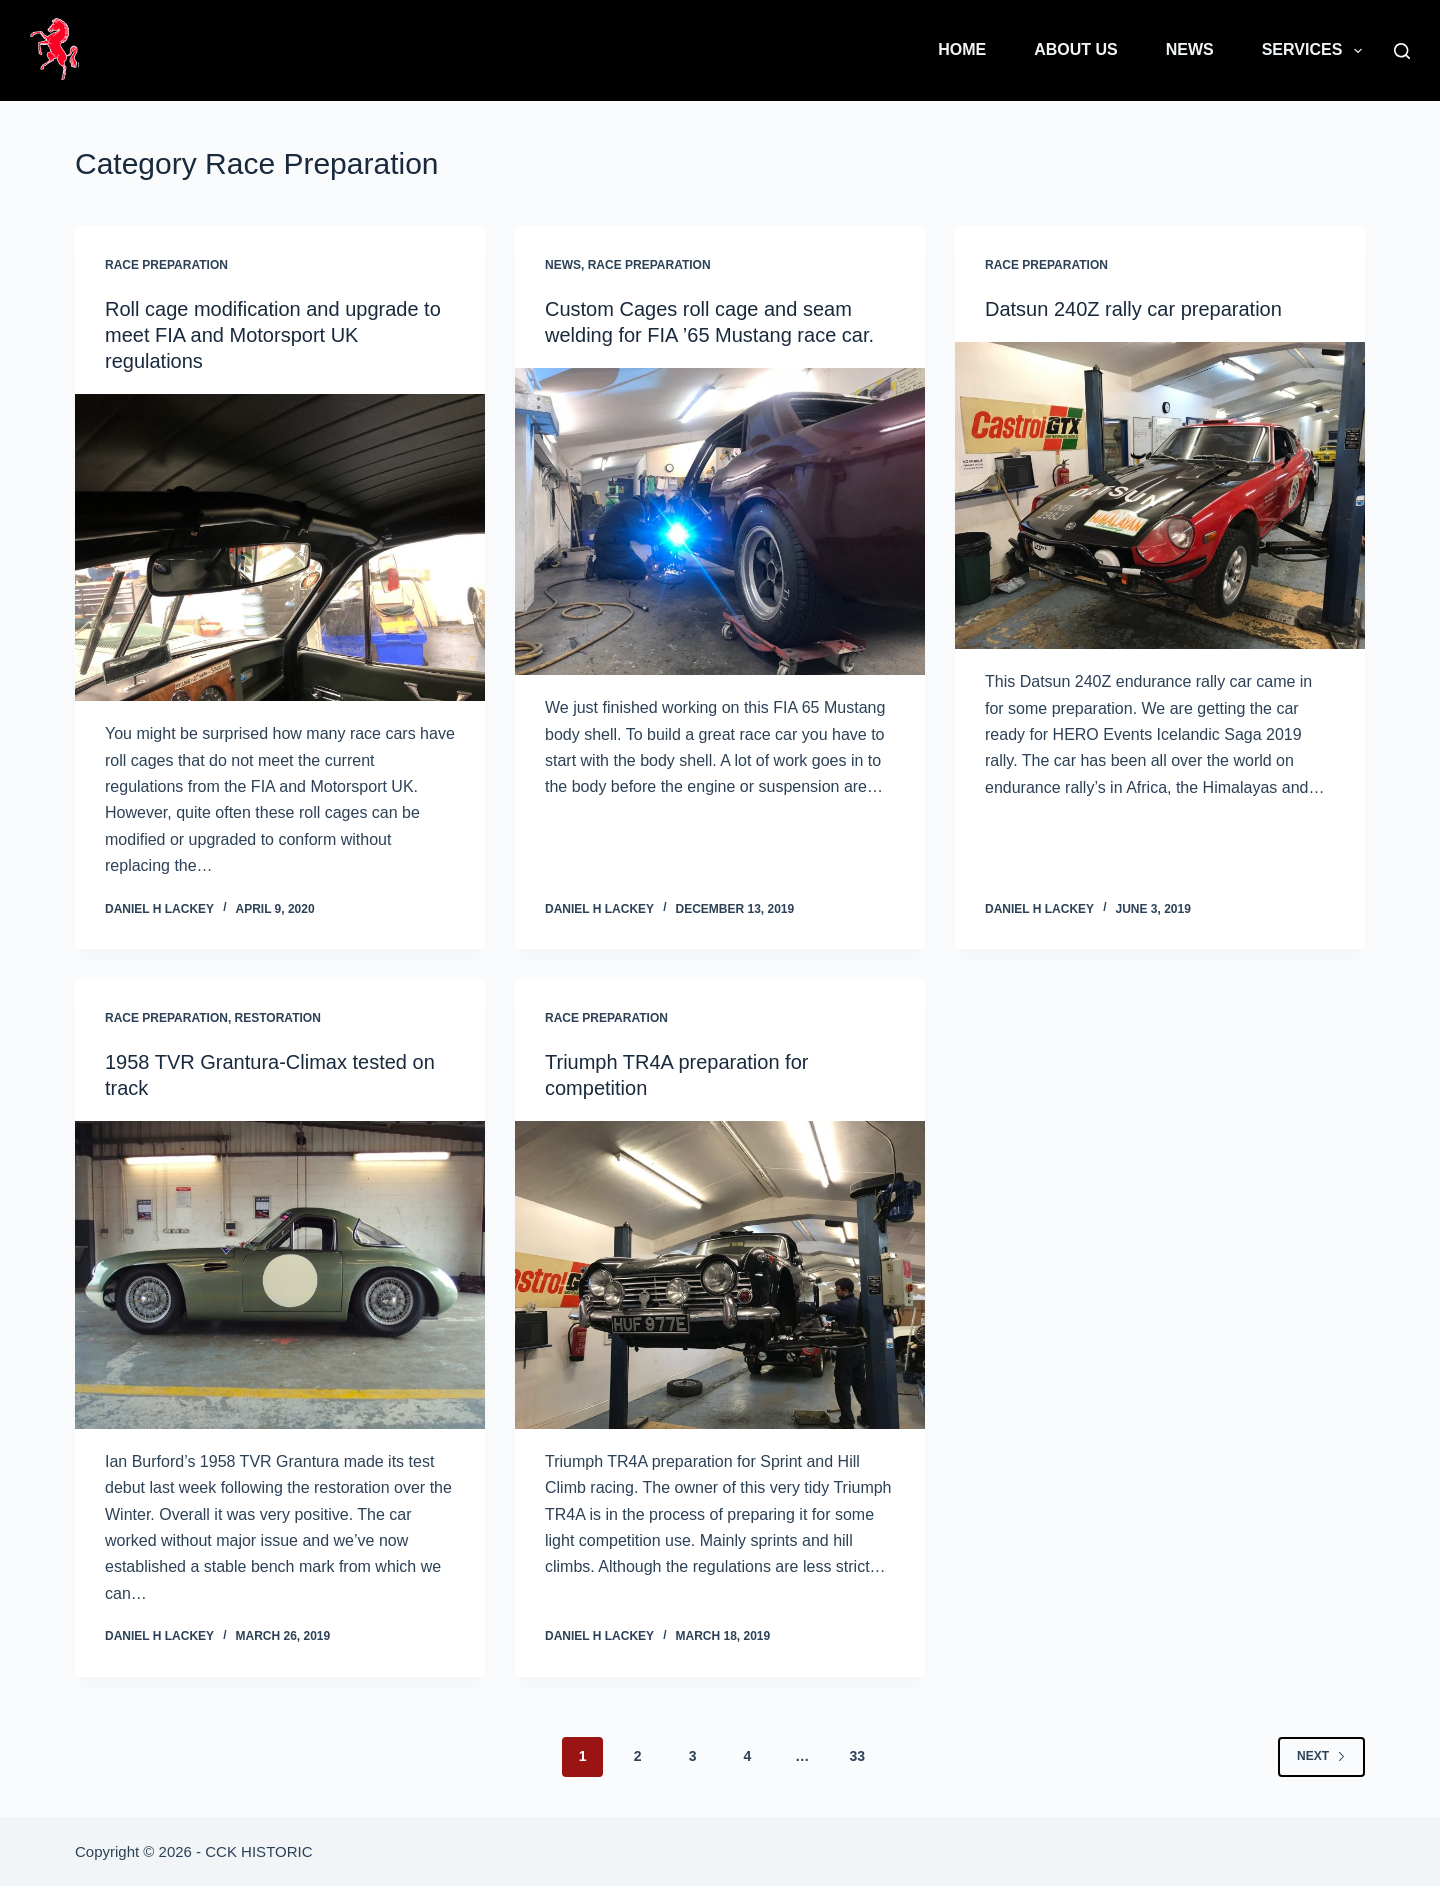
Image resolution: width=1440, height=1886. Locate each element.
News (1190, 49)
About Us (1076, 49)
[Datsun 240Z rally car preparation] (1160, 496)
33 (857, 1756)
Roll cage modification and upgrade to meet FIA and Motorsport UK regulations (273, 335)
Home (962, 49)
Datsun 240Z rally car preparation (1133, 309)
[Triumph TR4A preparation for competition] (720, 1275)
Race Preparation (166, 265)
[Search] (1402, 51)
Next (1321, 1756)
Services (1316, 51)
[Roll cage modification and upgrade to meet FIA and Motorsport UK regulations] (280, 548)
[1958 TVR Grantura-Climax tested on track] (280, 1275)
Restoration (278, 1018)
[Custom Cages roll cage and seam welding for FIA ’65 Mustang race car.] (720, 522)
